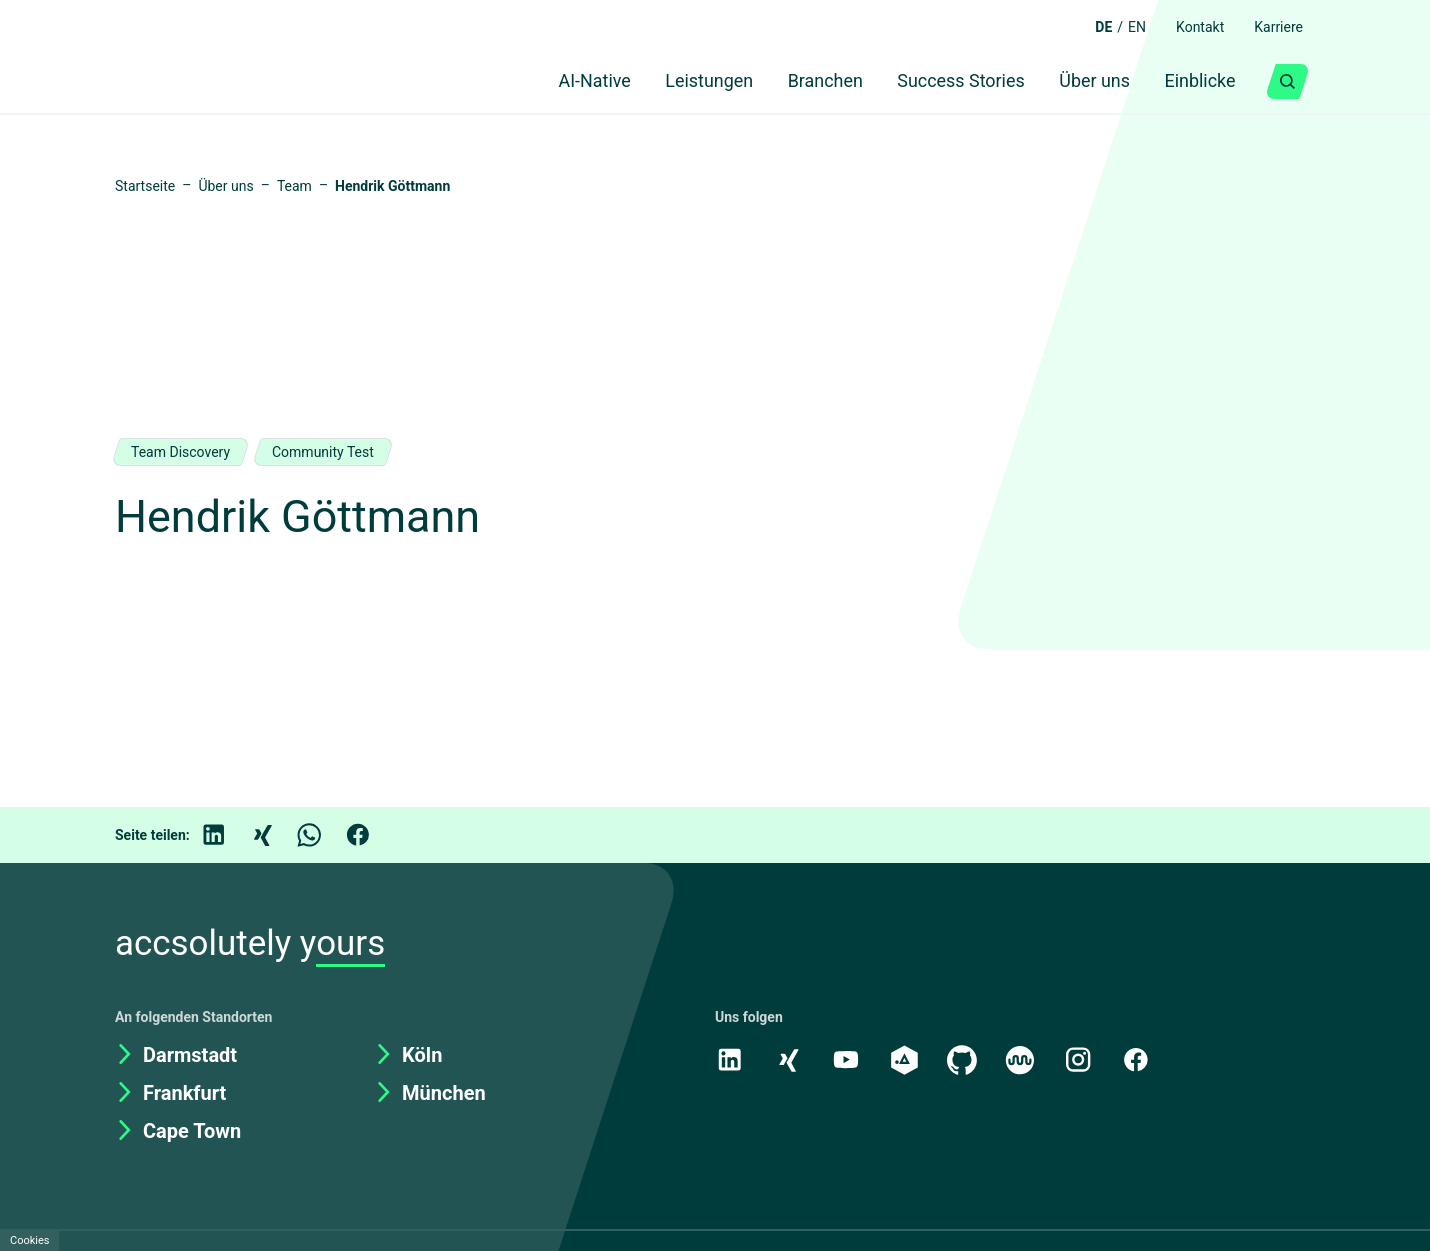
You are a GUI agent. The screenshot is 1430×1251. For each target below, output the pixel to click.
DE (1087, 27)
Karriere (1275, 27)
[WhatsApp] (324, 835)
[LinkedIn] (228, 835)
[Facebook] (372, 835)
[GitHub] (966, 1059)
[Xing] (276, 835)
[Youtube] (848, 1059)
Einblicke (1195, 82)
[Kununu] (1025, 1059)
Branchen (800, 82)
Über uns (1082, 82)
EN (1123, 27)
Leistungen (676, 82)
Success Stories (941, 82)
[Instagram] (1084, 1059)
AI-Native (553, 82)
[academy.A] (907, 1059)
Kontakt (1190, 27)
